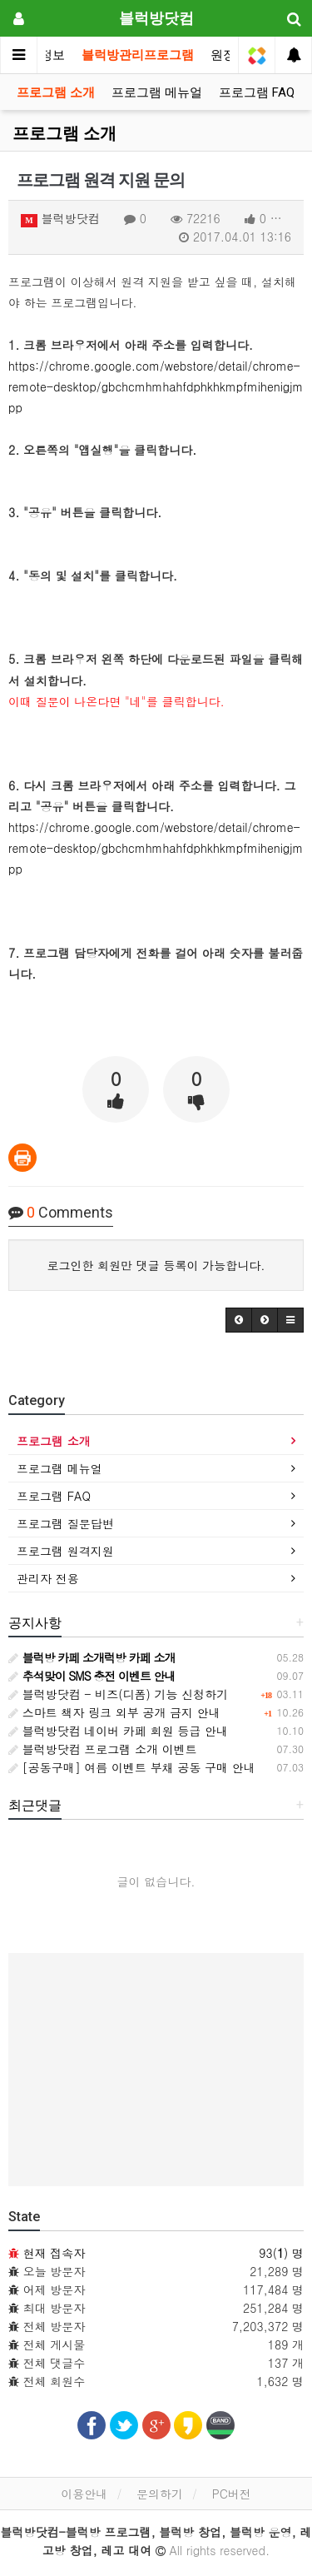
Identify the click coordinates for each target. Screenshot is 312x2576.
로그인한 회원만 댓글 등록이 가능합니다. (156, 1265)
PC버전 (231, 2493)
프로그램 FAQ (257, 92)
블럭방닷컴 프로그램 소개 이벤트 (102, 1749)
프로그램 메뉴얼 (156, 92)
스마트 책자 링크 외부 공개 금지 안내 (114, 1712)
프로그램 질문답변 (65, 1523)
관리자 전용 (48, 1578)
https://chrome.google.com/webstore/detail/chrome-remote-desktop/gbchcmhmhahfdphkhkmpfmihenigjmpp (155, 386)
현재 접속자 (54, 2253)
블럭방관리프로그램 (138, 54)
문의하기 (159, 2493)
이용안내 (84, 2493)
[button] (238, 1320)
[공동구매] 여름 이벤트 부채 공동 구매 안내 (131, 1767)
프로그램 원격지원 (65, 1550)
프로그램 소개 (56, 92)
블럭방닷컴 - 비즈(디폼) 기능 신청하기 (118, 1694)
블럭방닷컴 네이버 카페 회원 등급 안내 (118, 1730)
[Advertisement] (156, 2069)
